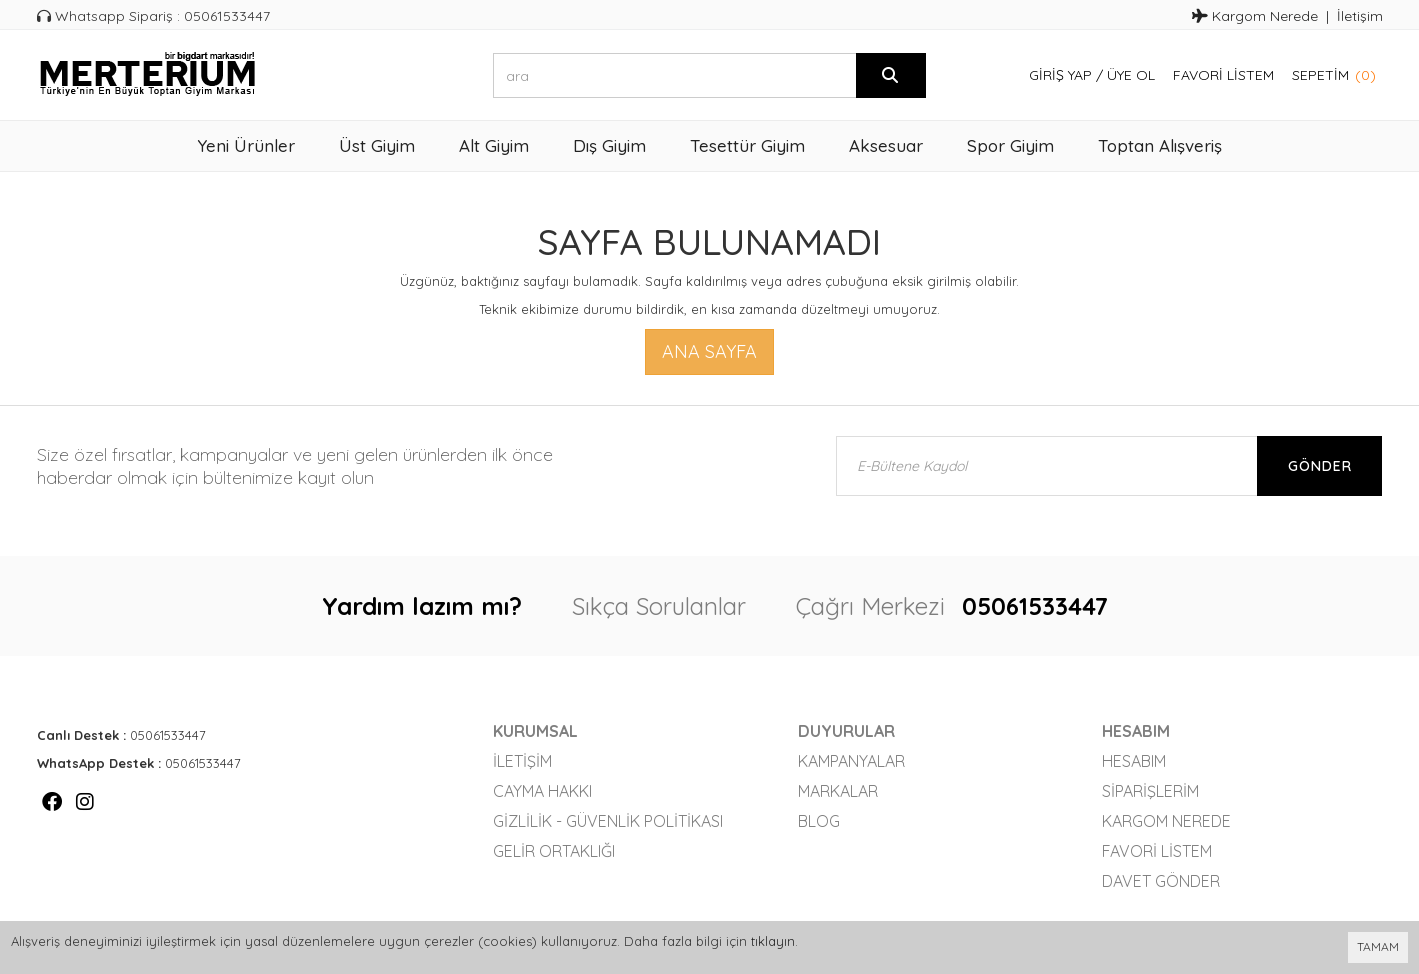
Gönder (1320, 466)
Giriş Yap (1060, 75)
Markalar (838, 791)
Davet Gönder (1161, 881)
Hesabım (1134, 761)
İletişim (1360, 16)
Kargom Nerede (1255, 16)
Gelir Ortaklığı (554, 851)
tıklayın (773, 941)
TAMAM (1378, 946)
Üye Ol (1131, 75)
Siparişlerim (1150, 791)
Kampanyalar (851, 761)
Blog (819, 821)
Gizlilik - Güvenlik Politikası (608, 821)
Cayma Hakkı (542, 791)
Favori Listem (1223, 75)
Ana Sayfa (709, 351)
